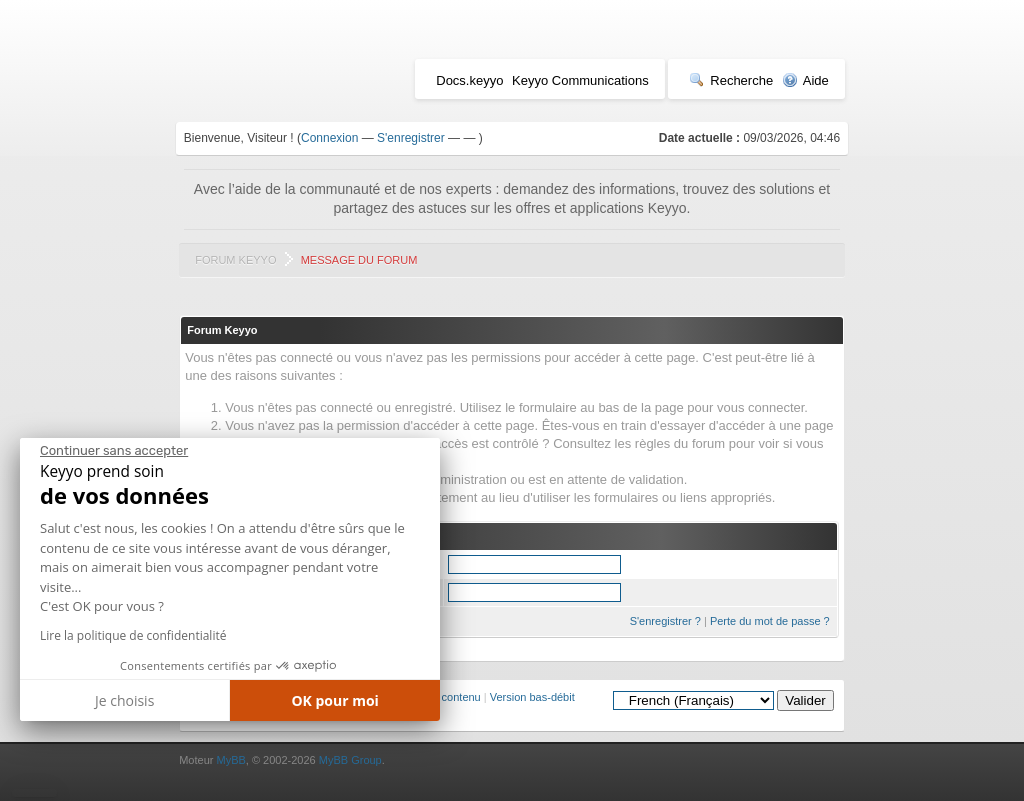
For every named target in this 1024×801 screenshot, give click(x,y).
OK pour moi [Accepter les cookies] (335, 700)
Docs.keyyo (469, 80)
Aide (805, 80)
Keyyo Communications (580, 80)
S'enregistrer (411, 138)
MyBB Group (350, 760)
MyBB (230, 760)
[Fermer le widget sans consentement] (114, 451)
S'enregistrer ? (665, 621)
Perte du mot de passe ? (770, 621)
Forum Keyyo (235, 260)
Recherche (731, 80)
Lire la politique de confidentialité (133, 635)
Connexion (329, 138)
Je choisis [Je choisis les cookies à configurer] (124, 700)
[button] (34, 793)
